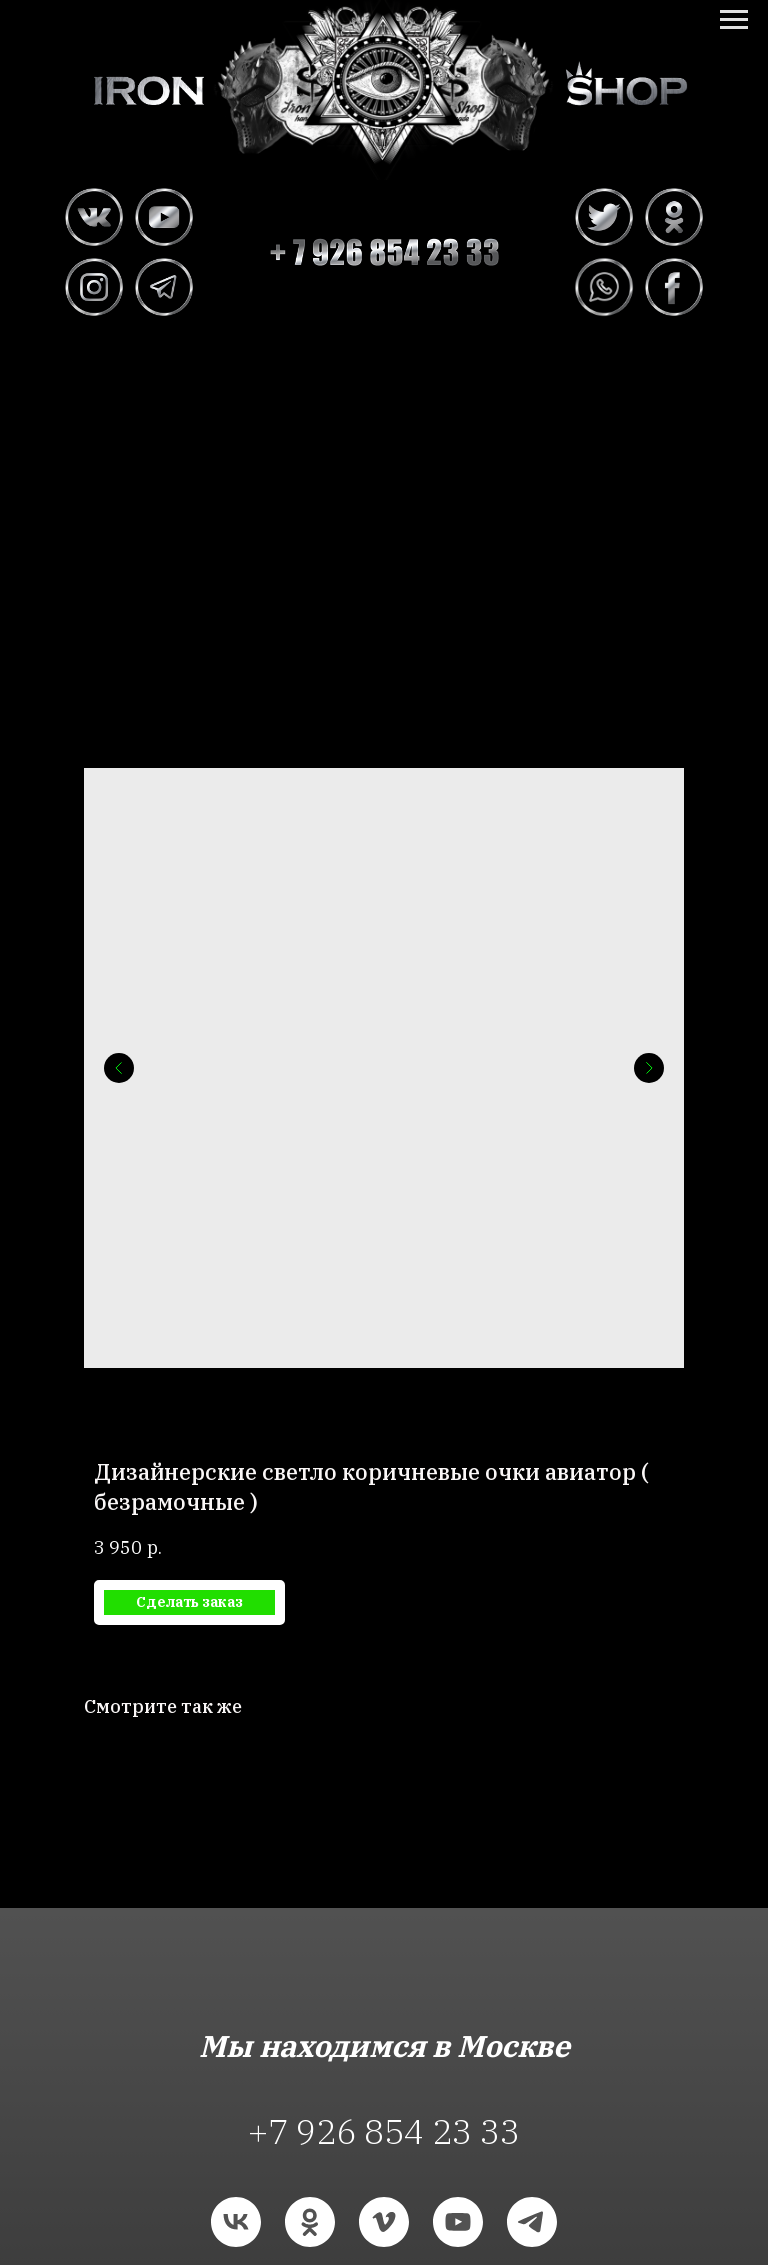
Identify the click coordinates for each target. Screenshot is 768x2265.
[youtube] (458, 2222)
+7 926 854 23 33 (384, 2131)
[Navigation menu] (734, 20)
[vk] (236, 2222)
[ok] (310, 2222)
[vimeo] (384, 2222)
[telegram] (532, 2222)
